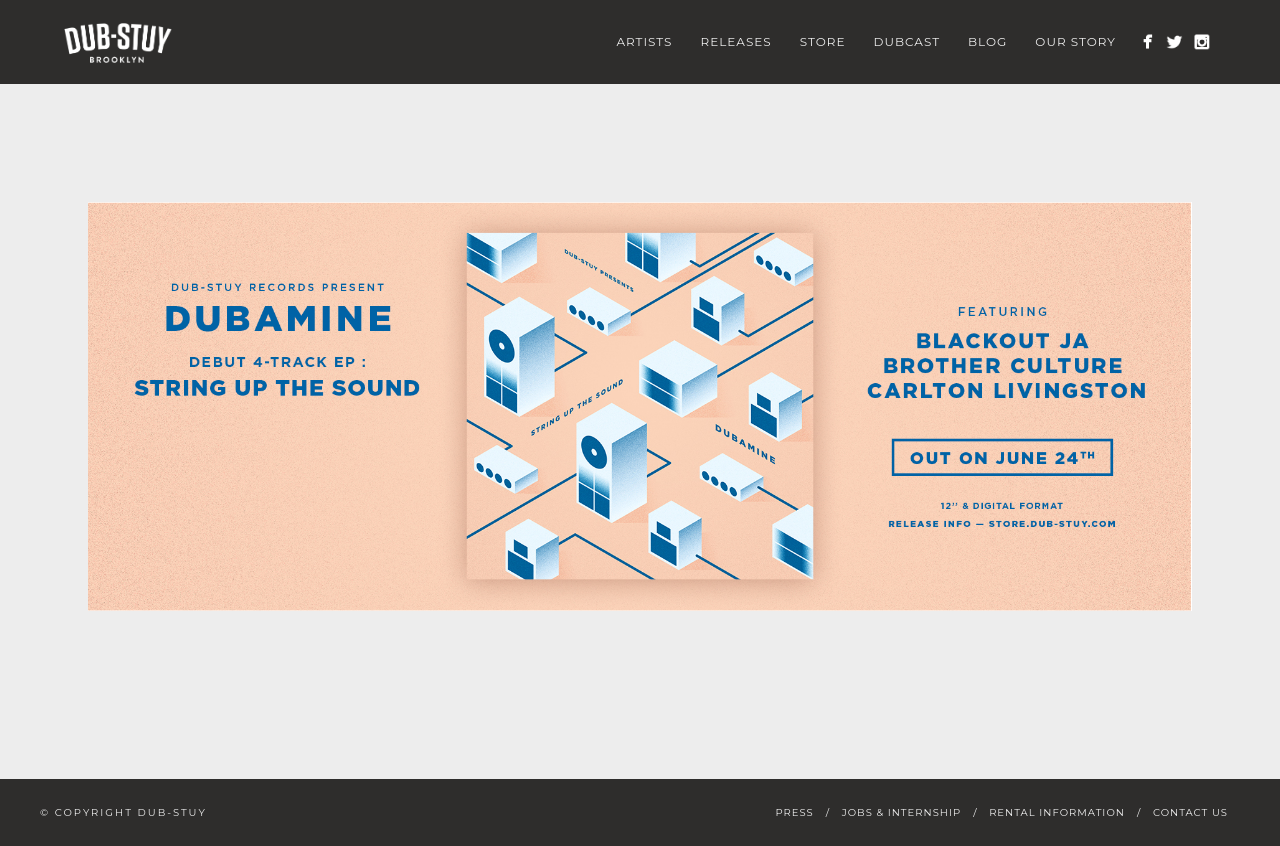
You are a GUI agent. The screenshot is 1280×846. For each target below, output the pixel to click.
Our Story (1075, 41)
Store (823, 41)
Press (794, 812)
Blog (987, 41)
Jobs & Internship (901, 812)
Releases (736, 41)
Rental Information (1057, 812)
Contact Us (1190, 812)
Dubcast (907, 41)
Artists (644, 41)
